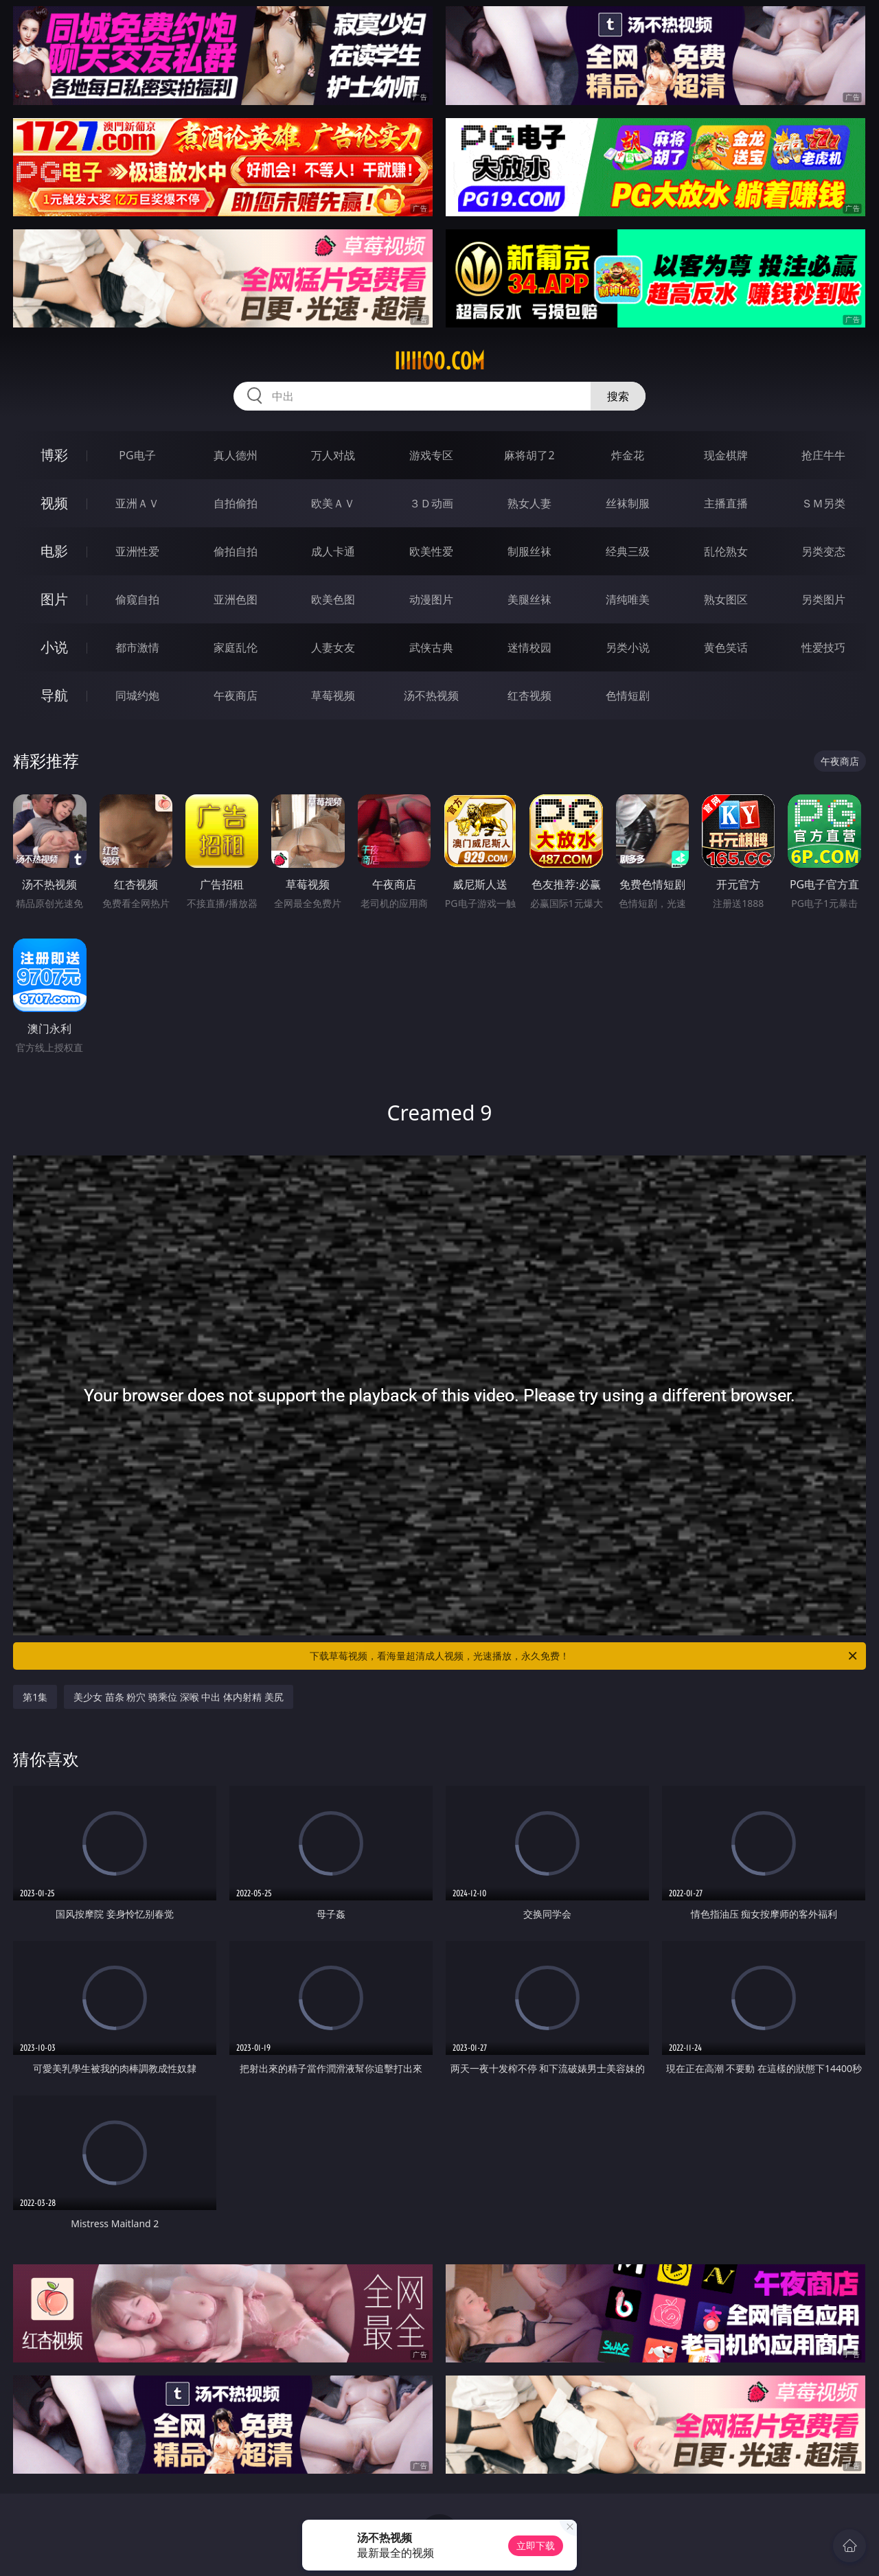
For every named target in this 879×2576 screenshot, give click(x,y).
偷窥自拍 (137, 599)
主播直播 (726, 503)
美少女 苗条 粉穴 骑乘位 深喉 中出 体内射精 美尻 (178, 1696)
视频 (54, 503)
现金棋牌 (726, 455)
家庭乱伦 (236, 647)
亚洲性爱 (137, 551)
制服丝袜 (529, 551)
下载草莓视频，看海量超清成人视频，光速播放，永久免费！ (584, 1656)
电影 (54, 551)
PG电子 (137, 455)
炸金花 (627, 455)
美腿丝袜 (529, 599)
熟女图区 (726, 599)
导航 (54, 695)
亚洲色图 (236, 599)
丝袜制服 (628, 503)
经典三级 (628, 551)
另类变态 (823, 551)
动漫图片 (431, 599)
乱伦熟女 (726, 551)
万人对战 (333, 455)
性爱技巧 (823, 647)
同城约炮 (137, 695)
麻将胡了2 (529, 455)
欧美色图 (333, 599)
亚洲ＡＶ (137, 503)
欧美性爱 (431, 551)
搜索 (618, 396)
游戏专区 (431, 455)
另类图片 (823, 599)
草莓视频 (333, 695)
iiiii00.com (439, 361)
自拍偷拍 (236, 503)
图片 (54, 599)
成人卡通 (333, 551)
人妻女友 (333, 647)
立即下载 (535, 2545)
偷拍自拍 (236, 551)
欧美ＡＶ (333, 503)
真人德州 (236, 455)
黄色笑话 (726, 647)
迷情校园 (529, 647)
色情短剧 (628, 695)
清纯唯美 (628, 599)
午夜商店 (236, 695)
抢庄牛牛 (823, 455)
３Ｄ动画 (431, 503)
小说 (54, 647)
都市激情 (137, 647)
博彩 (54, 455)
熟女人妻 (529, 503)
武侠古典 (431, 647)
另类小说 (628, 647)
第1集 (35, 1696)
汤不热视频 (431, 695)
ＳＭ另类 (823, 503)
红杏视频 (529, 695)
